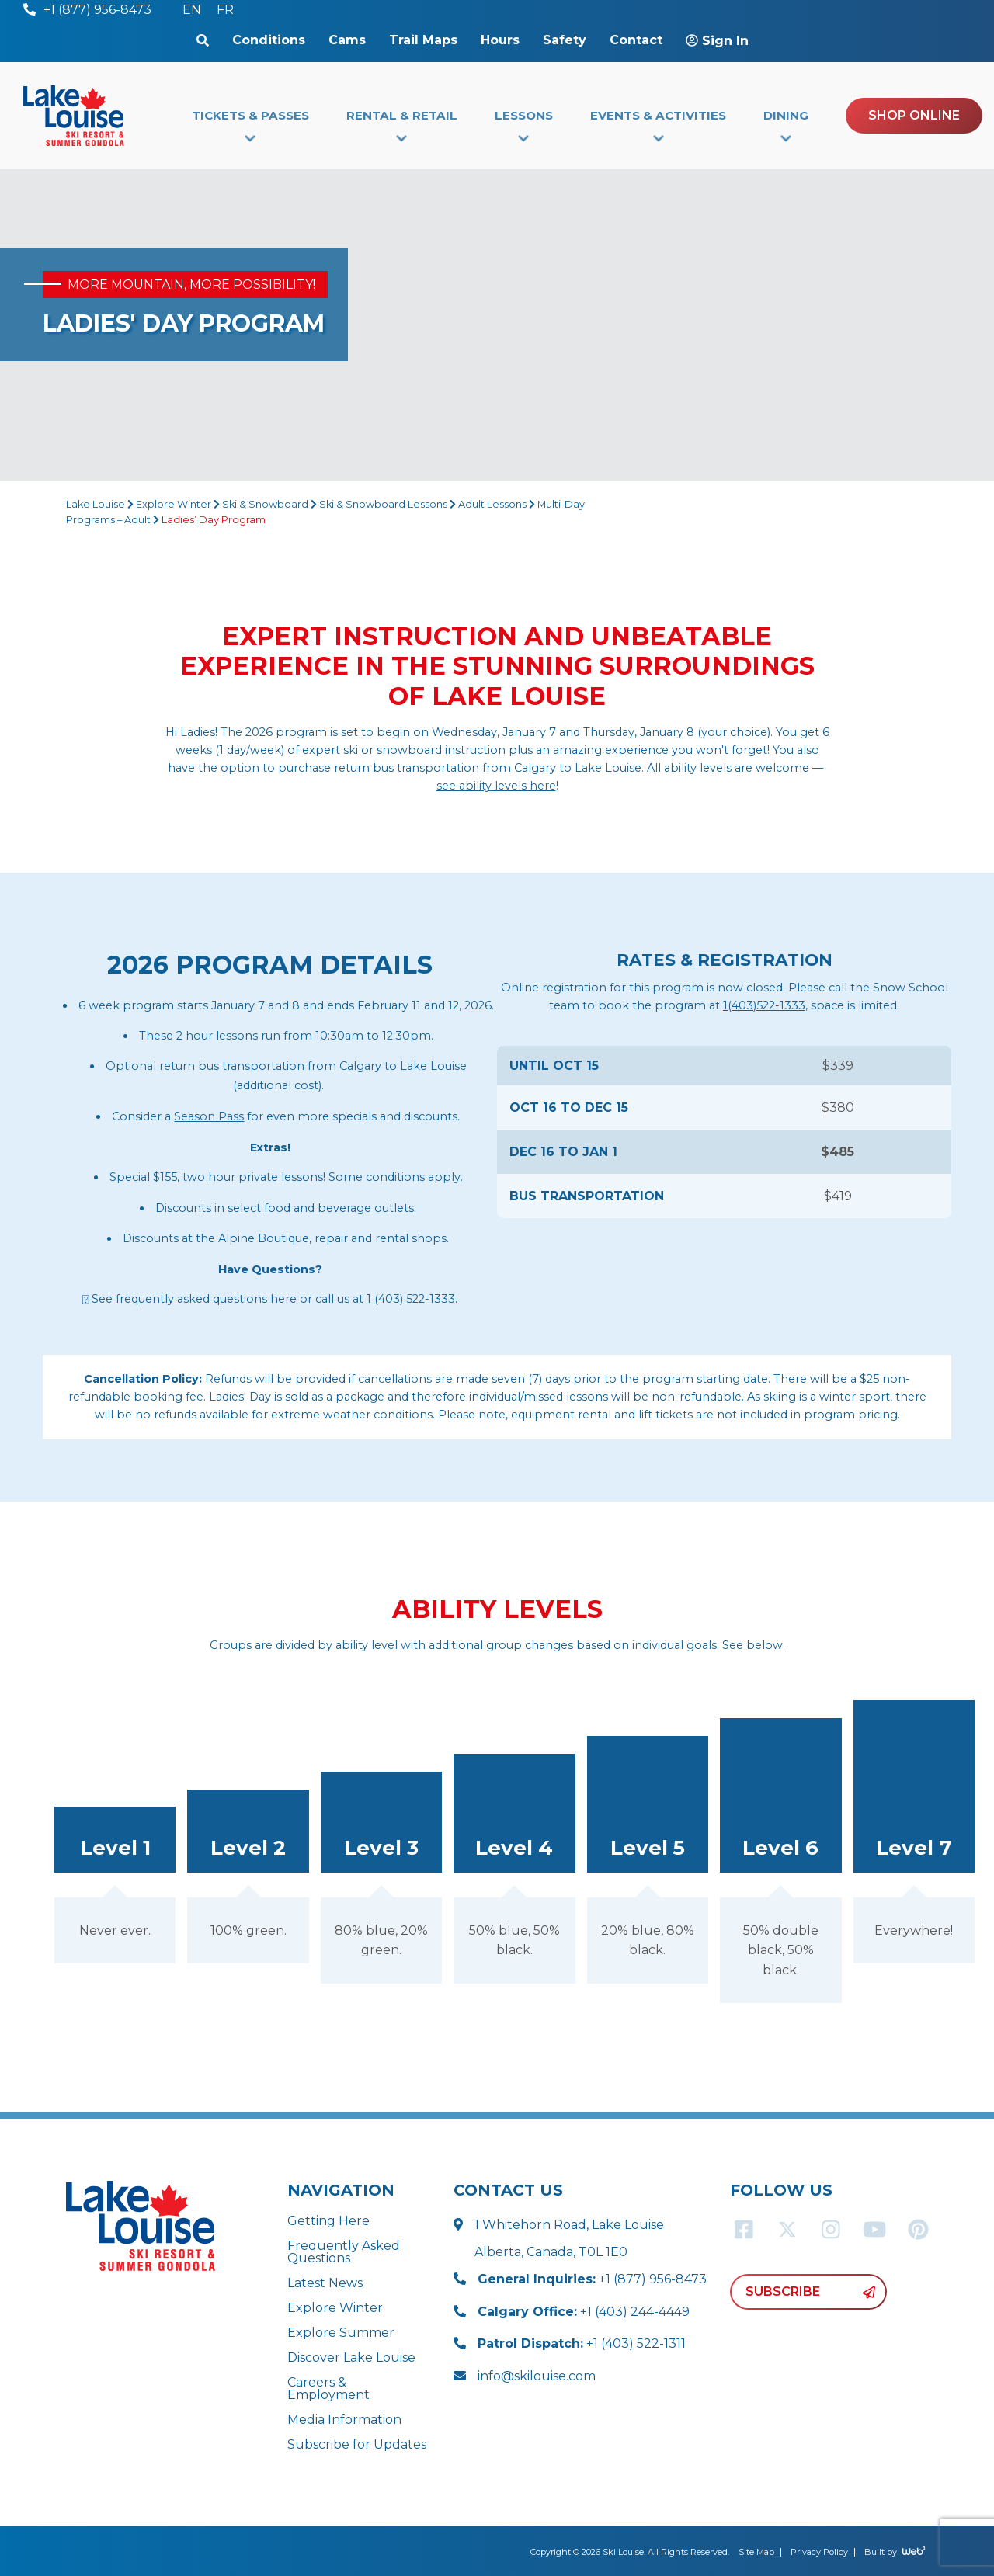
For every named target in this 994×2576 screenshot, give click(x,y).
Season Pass (209, 1116)
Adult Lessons (492, 504)
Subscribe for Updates (356, 2444)
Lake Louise (95, 504)
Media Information (344, 2419)
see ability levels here (496, 786)
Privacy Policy (819, 2551)
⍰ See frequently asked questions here (189, 1299)
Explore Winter (173, 504)
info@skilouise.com (537, 2376)
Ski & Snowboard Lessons (383, 504)
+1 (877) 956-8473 (592, 2279)
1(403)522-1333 (764, 1005)
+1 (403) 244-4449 (584, 2311)
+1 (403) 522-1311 (582, 2343)
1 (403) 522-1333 (411, 1299)
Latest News (325, 2283)
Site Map (756, 2551)
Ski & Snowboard (265, 504)
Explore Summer (340, 2332)
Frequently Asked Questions (343, 2251)
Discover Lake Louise (351, 2357)
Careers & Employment (328, 2388)
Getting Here (328, 2220)
